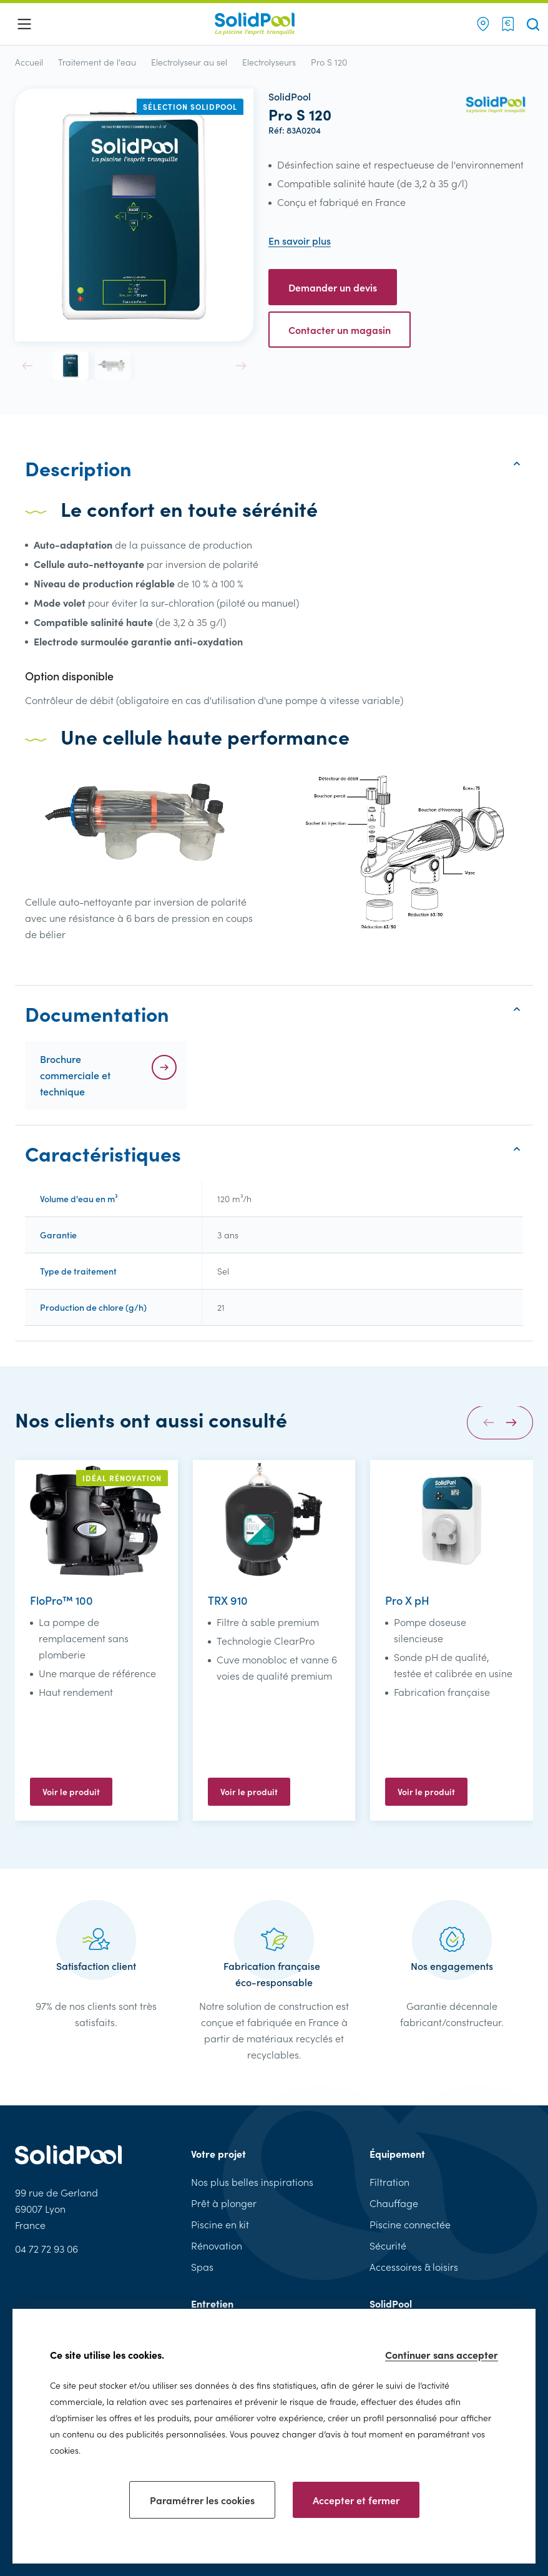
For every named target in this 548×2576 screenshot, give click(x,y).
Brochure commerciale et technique (75, 1075)
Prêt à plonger (224, 2203)
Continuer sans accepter (441, 2354)
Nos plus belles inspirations (252, 2181)
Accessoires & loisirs (413, 2266)
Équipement (397, 2153)
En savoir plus (299, 240)
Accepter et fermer (356, 2500)
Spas (202, 2266)
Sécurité (387, 2245)
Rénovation (216, 2245)
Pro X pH (407, 1600)
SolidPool (390, 2303)
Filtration (389, 2181)
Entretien (212, 2303)
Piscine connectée (410, 2224)
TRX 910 (228, 1600)
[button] (27, 365)
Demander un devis (332, 287)
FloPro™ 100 (61, 1600)
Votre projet (218, 2153)
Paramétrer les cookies (202, 2500)
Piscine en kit (220, 2224)
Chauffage (393, 2203)
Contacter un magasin (339, 329)
